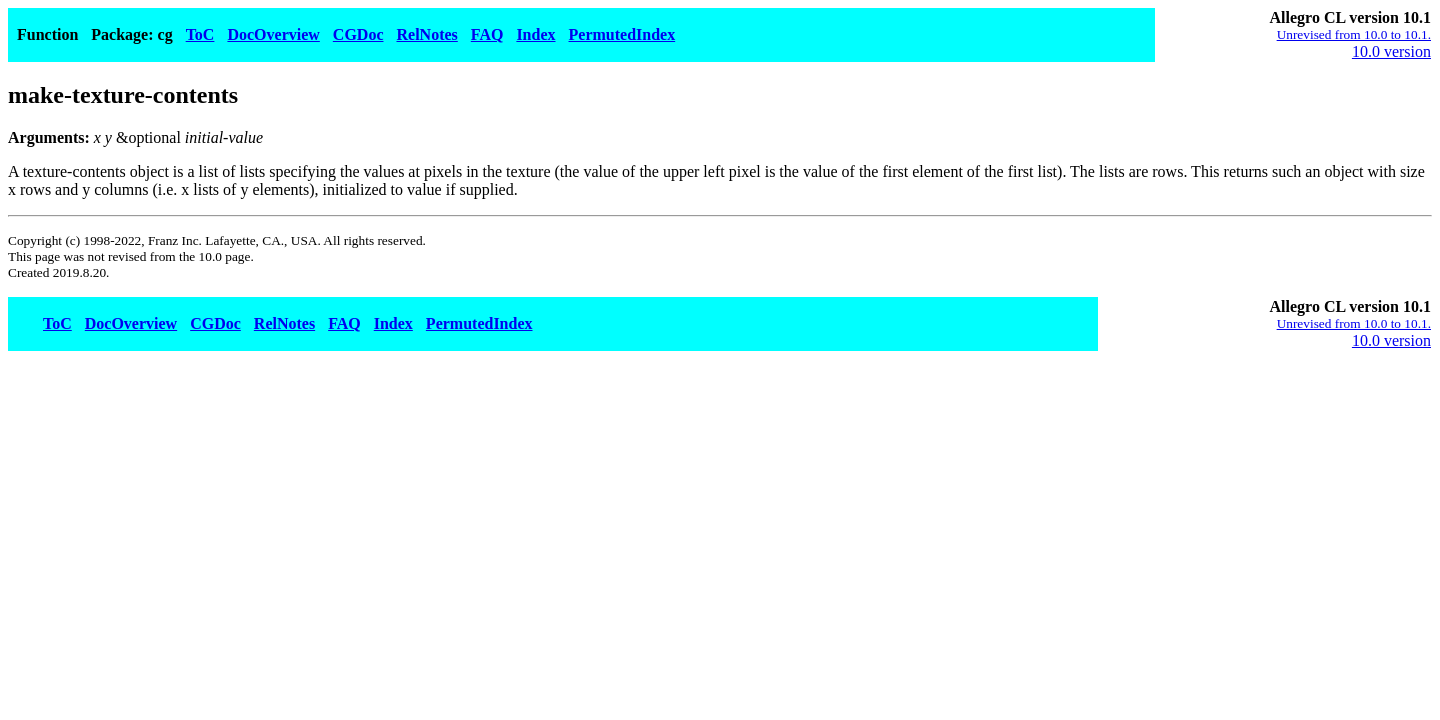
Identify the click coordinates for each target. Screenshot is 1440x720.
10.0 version (1391, 51)
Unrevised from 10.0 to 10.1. (1354, 34)
